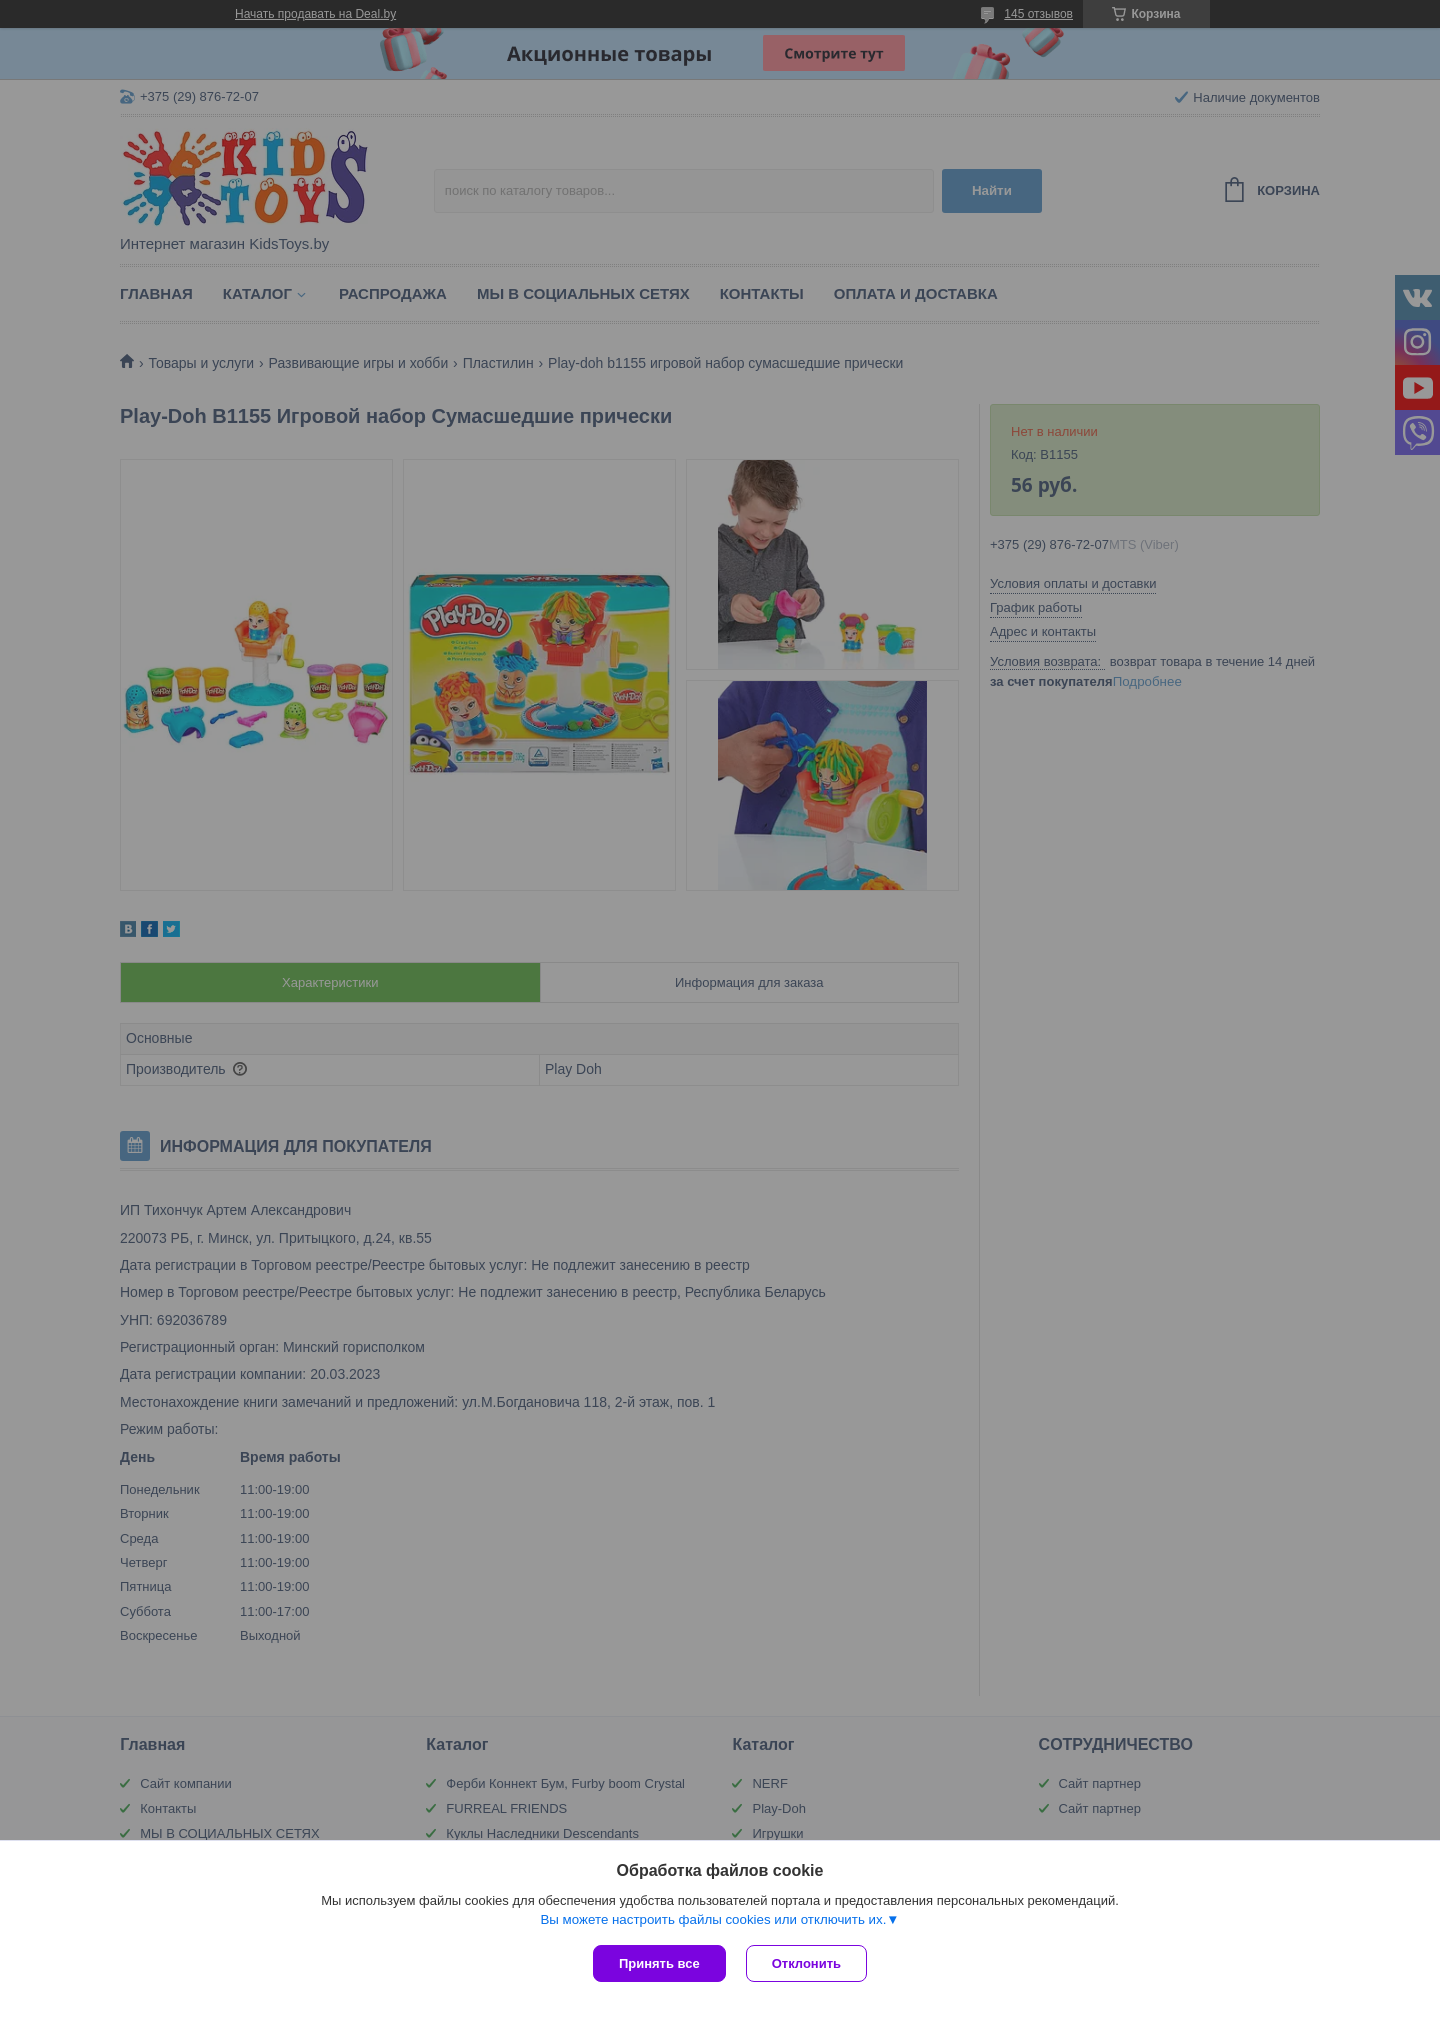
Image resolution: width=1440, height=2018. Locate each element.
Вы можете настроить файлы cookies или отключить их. (713, 1919)
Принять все (659, 1963)
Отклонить (806, 1963)
